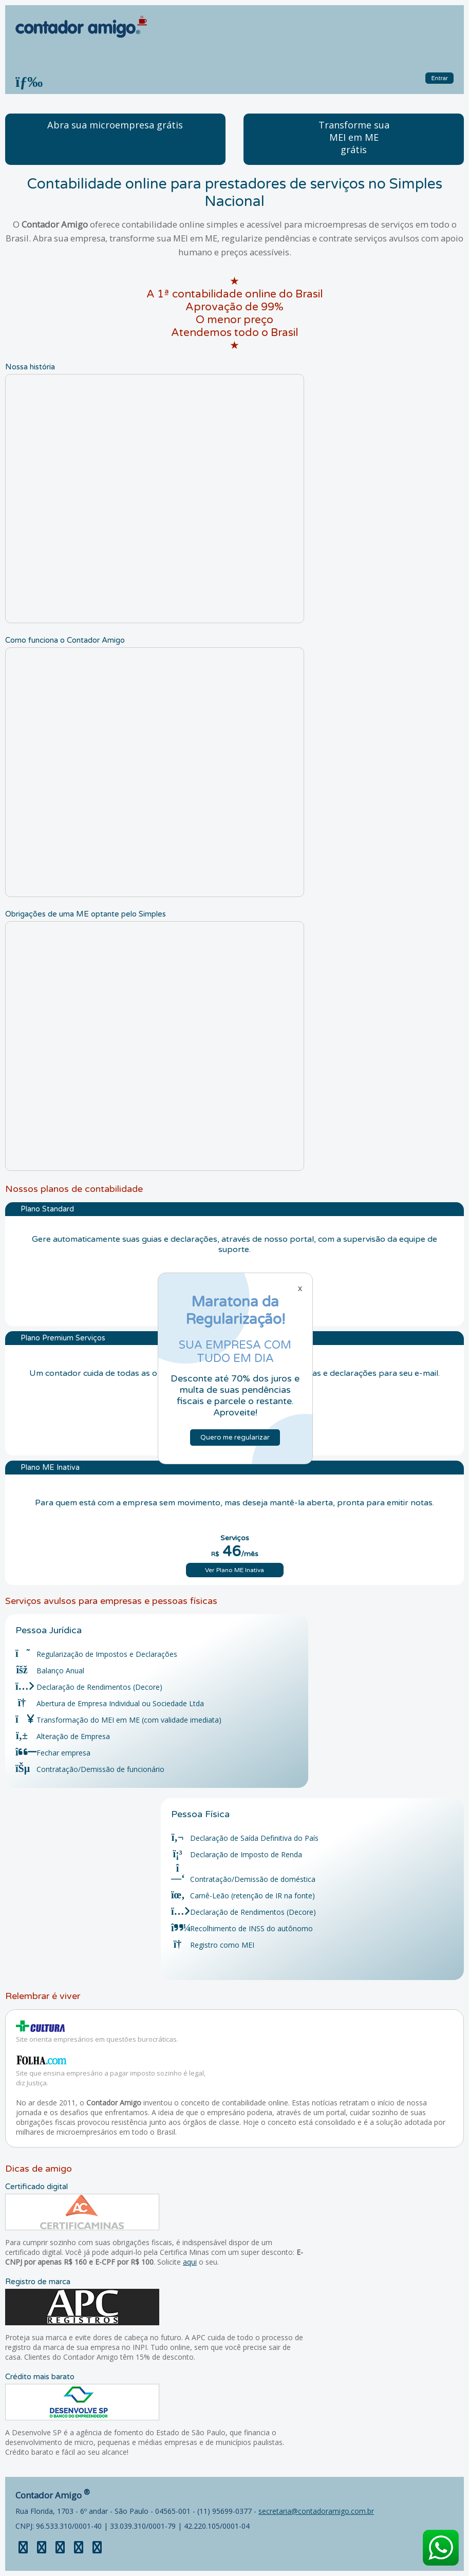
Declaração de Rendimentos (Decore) (88, 1687)
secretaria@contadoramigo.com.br (316, 2511)
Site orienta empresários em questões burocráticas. (97, 2039)
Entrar (439, 78)
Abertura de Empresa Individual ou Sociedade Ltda (109, 1703)
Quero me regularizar (235, 1437)
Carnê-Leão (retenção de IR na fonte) (243, 1895)
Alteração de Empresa (62, 1736)
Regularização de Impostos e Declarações (96, 1654)
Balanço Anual (49, 1670)
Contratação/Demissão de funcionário (89, 1769)
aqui (190, 2262)
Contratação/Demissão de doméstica (243, 1879)
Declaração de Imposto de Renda (236, 1854)
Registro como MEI (212, 1945)
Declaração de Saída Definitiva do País (244, 1838)
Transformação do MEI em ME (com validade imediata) (118, 1720)
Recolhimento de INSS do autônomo (242, 1928)
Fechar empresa (52, 1753)
